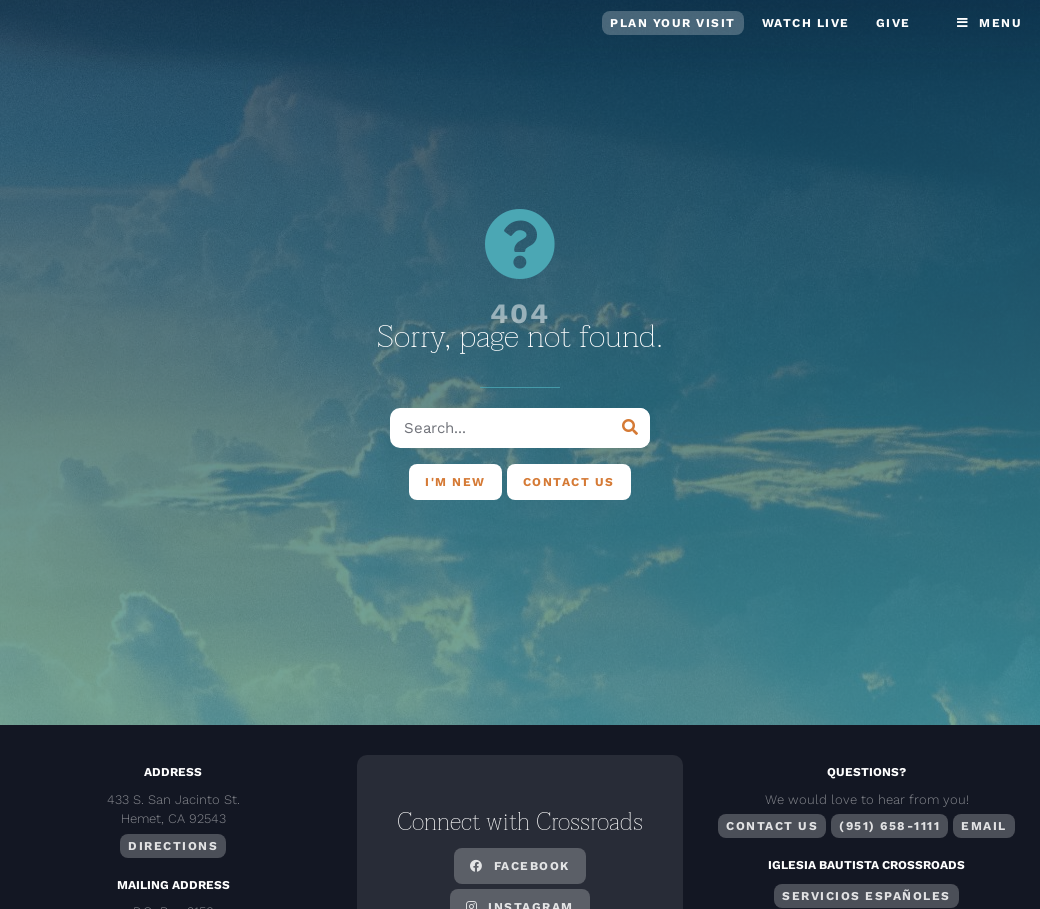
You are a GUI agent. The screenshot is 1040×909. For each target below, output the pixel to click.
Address (173, 772)
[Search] (630, 428)
